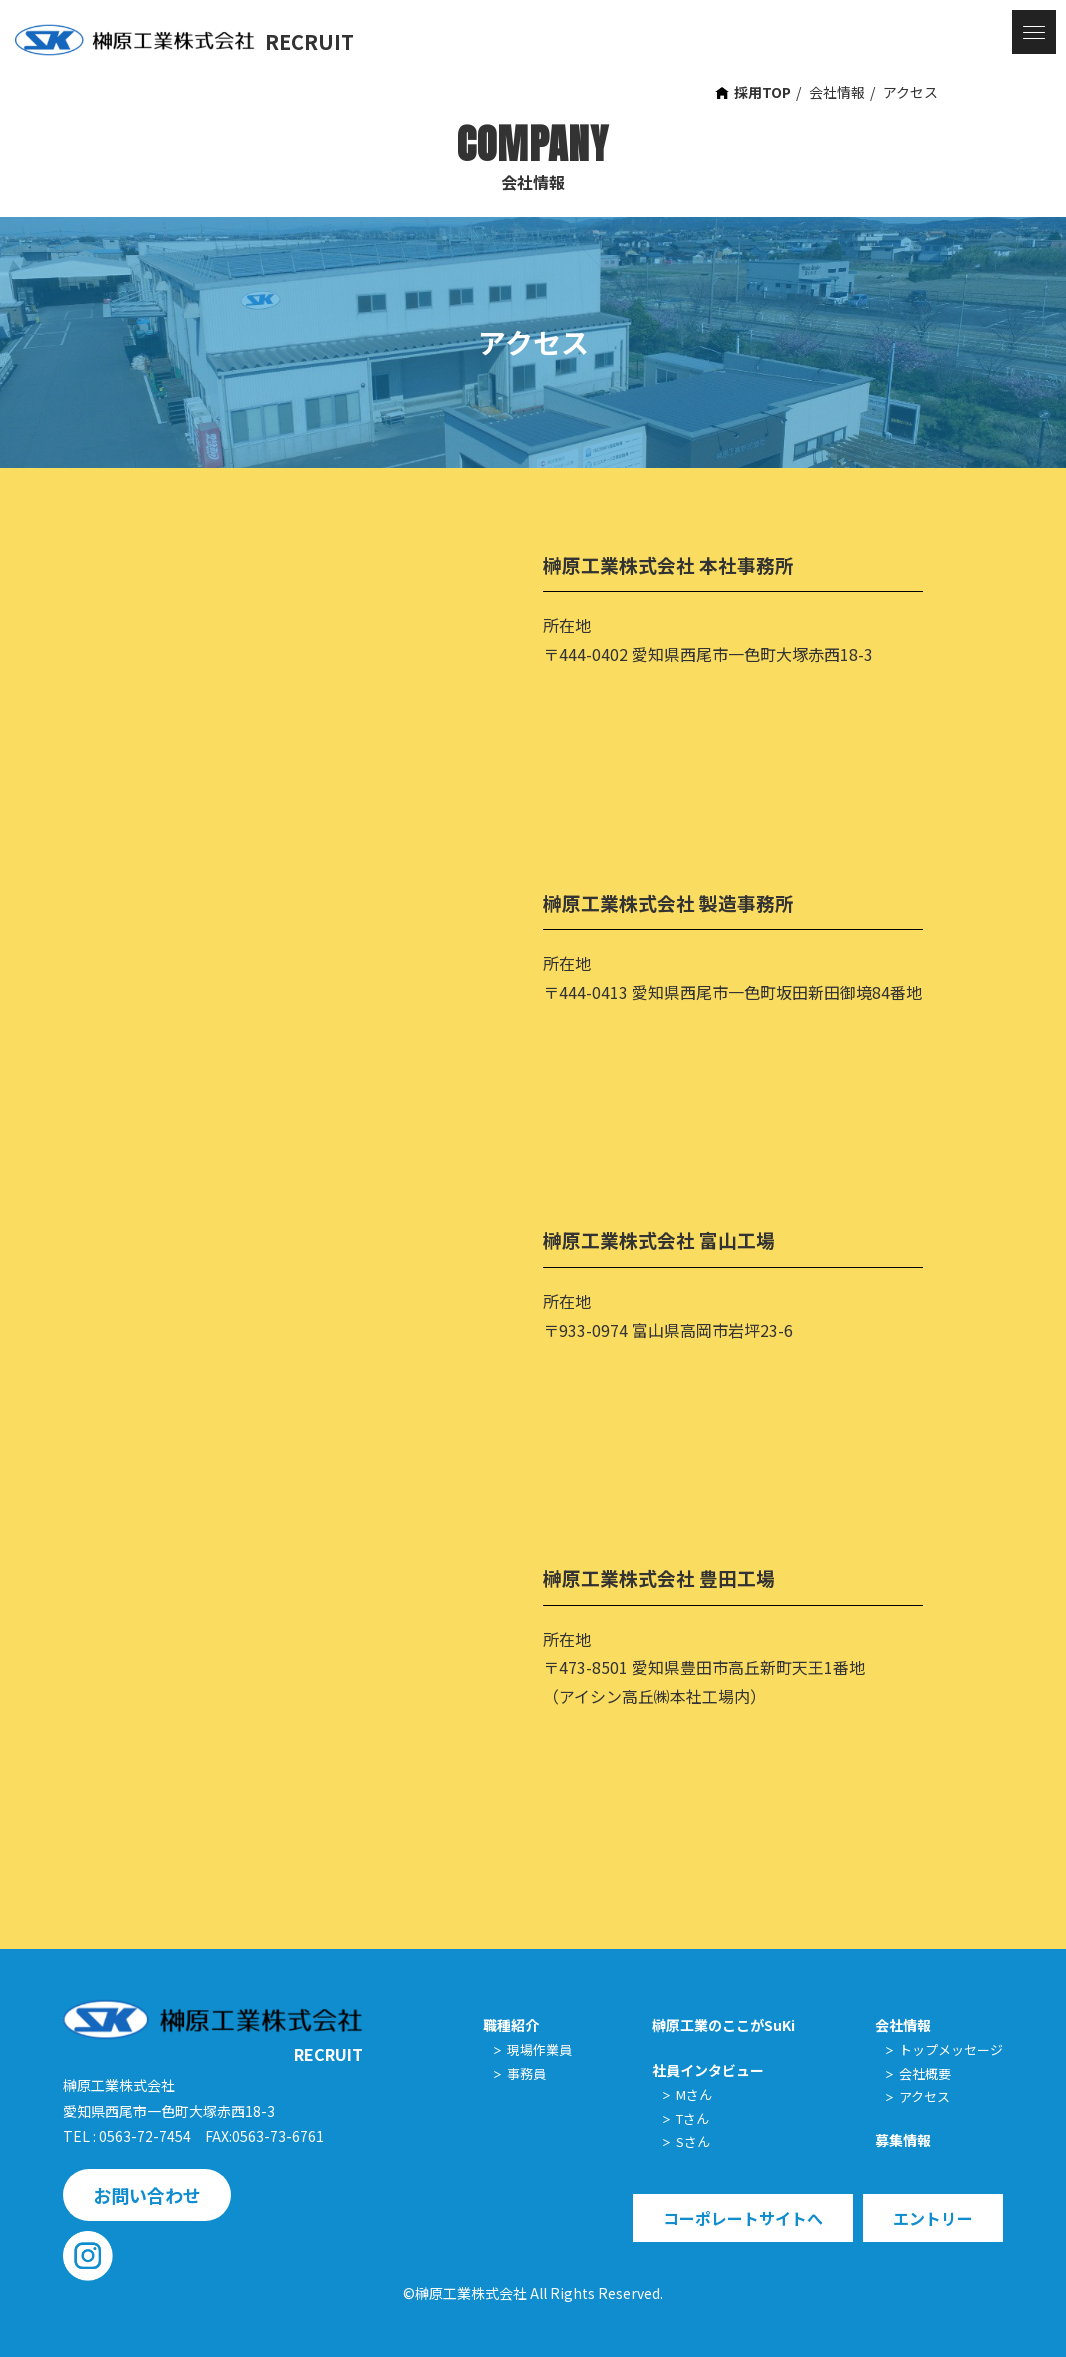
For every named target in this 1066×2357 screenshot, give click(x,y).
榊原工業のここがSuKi (723, 2025)
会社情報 (837, 92)
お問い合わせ (147, 2195)
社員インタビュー (708, 2070)
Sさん (693, 2141)
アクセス (910, 92)
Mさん (694, 2094)
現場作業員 (539, 2049)
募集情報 (903, 2140)
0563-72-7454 (145, 2136)
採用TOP (762, 92)
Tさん (692, 2118)
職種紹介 (511, 2025)
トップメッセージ (951, 2049)
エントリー (933, 2218)
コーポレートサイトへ (743, 2218)
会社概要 (925, 2073)
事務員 (526, 2073)
